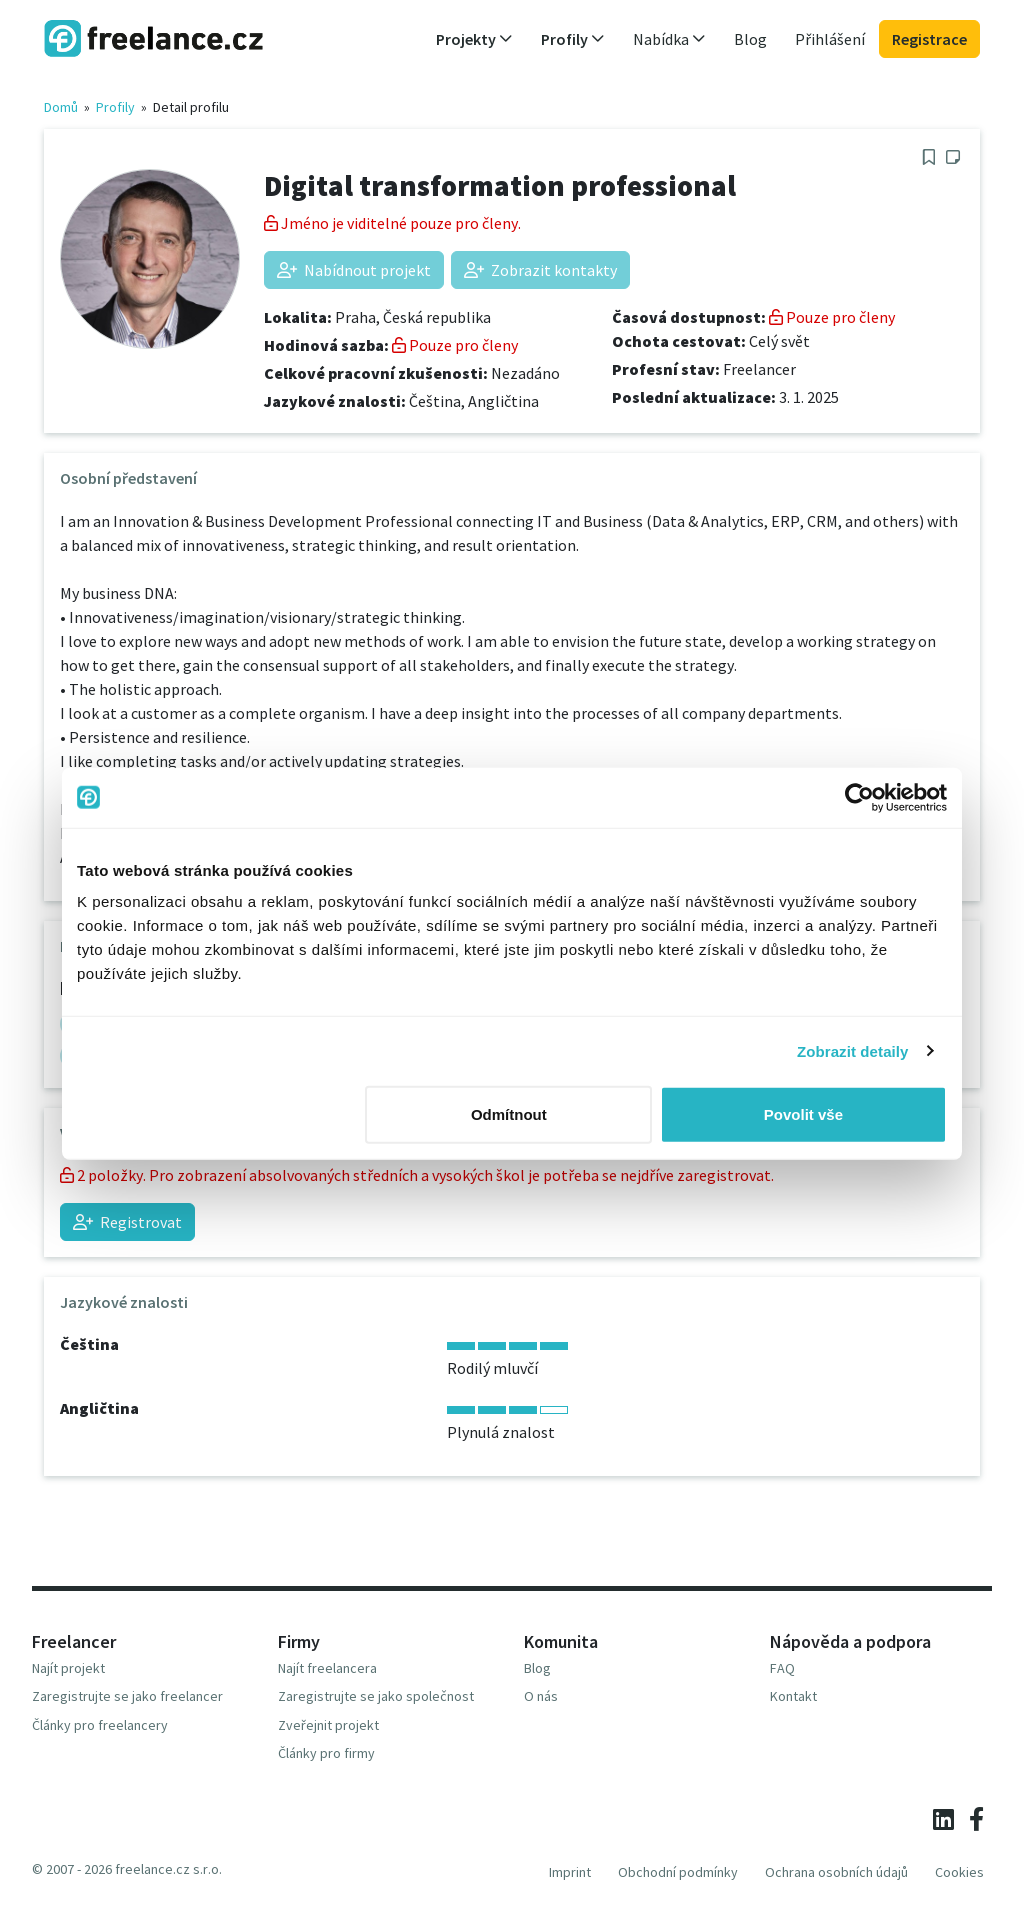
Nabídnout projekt (354, 270)
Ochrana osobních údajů (836, 1872)
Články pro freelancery (100, 1725)
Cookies (959, 1872)
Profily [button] (573, 39)
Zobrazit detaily (853, 1050)
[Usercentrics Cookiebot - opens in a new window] (859, 797)
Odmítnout (509, 1114)
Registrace (929, 39)
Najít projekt (68, 1668)
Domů (61, 107)
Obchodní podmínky (678, 1872)
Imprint (570, 1872)
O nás (541, 1696)
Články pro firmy (326, 1753)
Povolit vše (803, 1114)
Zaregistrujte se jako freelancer (127, 1696)
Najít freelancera (327, 1668)
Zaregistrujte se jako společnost (376, 1696)
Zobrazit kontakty (540, 270)
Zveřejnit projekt (328, 1725)
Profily (115, 107)
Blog (750, 39)
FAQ (782, 1668)
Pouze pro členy (455, 345)
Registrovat (127, 1222)
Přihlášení (830, 39)
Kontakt (793, 1696)
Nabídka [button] (669, 39)
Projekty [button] (474, 39)
